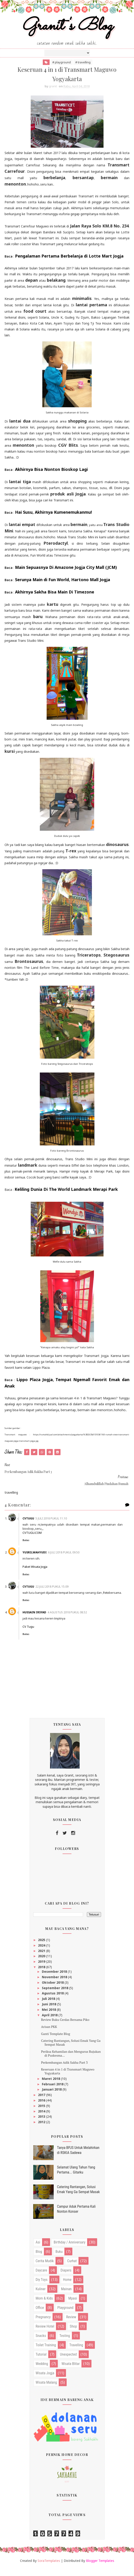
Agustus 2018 (53, 2001)
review (71, 2325)
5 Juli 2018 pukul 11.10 (54, 1522)
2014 (42, 2119)
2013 (42, 2124)
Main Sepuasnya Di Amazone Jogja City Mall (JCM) (66, 571)
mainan (66, 2297)
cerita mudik (45, 2269)
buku (59, 2259)
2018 (42, 1975)
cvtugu (31, 1522)
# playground (61, 65)
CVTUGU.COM (35, 1536)
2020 (42, 1964)
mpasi (72, 2306)
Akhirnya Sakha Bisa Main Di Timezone (54, 595)
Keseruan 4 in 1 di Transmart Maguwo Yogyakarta (67, 2079)
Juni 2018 (49, 2012)
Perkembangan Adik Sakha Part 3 (64, 2070)
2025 (42, 1948)
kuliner (41, 2297)
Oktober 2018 (53, 1990)
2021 (42, 1958)
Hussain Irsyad (37, 1620)
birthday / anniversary (70, 2250)
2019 (42, 1969)
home (67, 2287)
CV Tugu (31, 1634)
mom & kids (44, 2306)
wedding (42, 2372)
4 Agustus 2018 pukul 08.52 (70, 1620)
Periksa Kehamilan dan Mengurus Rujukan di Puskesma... (71, 2061)
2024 (42, 1953)
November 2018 (55, 1985)
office (40, 2315)
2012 (42, 2130)
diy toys (42, 2287)
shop (73, 2334)
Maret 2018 (51, 2086)
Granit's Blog (67, 28)
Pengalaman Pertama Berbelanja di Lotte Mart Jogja (69, 260)
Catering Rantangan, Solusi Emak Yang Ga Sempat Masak (70, 2050)
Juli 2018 (49, 2006)
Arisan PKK (49, 2034)
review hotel (45, 2334)
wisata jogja (45, 2381)
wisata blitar (70, 2372)
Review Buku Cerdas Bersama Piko (65, 2027)
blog (39, 2259)
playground (65, 2315)
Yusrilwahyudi (37, 1556)
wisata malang (46, 2390)
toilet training (46, 2353)
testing (64, 2343)
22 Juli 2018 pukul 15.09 (54, 1590)
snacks (41, 2343)
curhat (72, 2269)
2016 (42, 2108)
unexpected (68, 2362)
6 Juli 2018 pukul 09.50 (66, 1556)
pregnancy (43, 2325)
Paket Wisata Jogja (37, 1570)
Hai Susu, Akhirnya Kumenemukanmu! (53, 516)
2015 (42, 2114)
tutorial (41, 2362)
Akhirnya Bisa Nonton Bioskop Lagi (51, 473)
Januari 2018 (52, 2097)
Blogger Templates (100, 2568)
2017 (42, 2103)
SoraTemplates (49, 2568)
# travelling (83, 65)
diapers (66, 2278)
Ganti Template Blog (55, 2041)
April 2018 (50, 2023)
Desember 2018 (55, 1979)
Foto (29, 1600)
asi (38, 2250)
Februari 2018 (53, 2092)
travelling (76, 2353)
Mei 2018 (49, 2017)
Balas (28, 1544)
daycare (41, 2278)
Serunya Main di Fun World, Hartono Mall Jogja (62, 583)
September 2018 (55, 1995)
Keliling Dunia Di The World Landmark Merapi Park (66, 1193)
